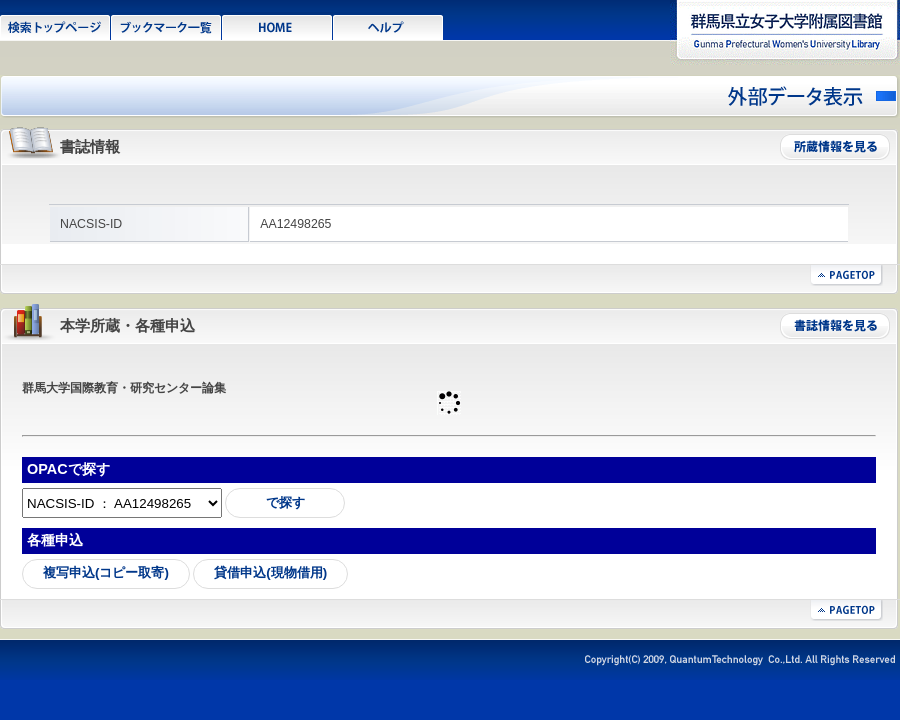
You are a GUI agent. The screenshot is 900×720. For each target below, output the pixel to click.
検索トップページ (55, 26)
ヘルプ (388, 26)
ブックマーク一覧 (166, 26)
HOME (277, 26)
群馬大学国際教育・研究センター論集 (124, 388)
